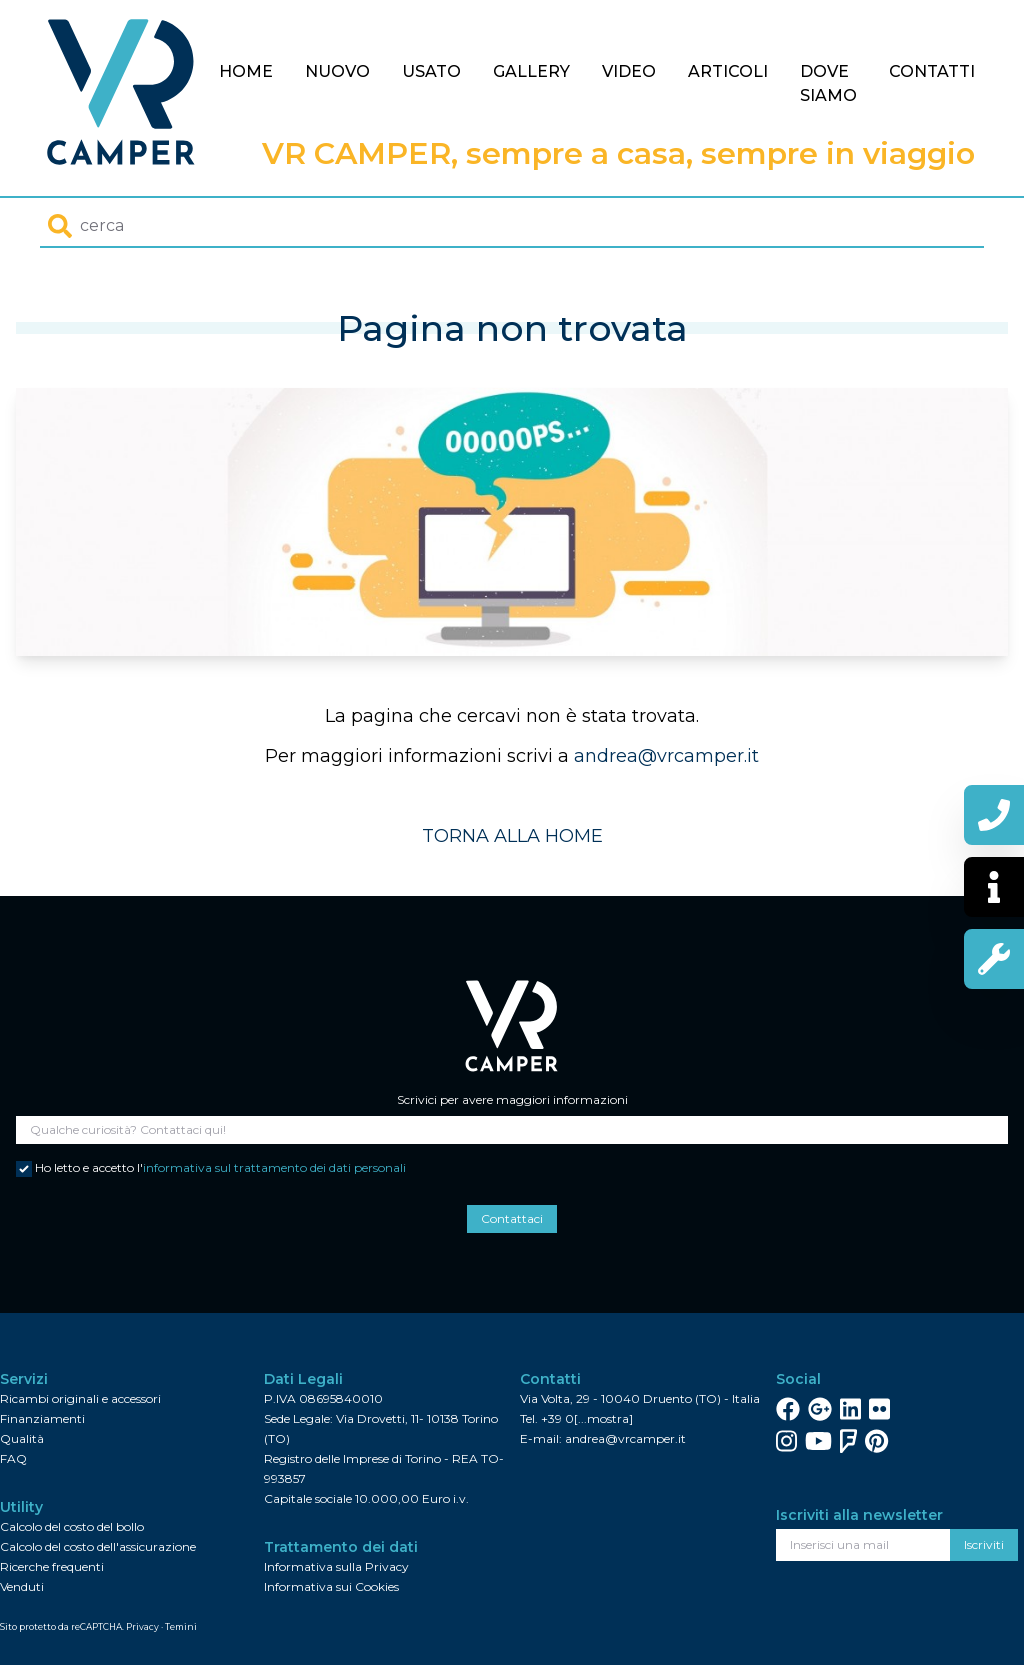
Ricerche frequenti (52, 1566)
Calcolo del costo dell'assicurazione (98, 1546)
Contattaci (512, 1218)
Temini (181, 1626)
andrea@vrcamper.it (666, 756)
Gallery (531, 71)
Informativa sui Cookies (331, 1586)
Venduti (22, 1586)
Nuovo (337, 71)
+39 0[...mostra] (587, 1418)
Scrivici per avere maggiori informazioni (512, 1099)
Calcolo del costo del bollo (72, 1526)
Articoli (728, 71)
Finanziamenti (42, 1418)
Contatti (932, 71)
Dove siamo (828, 83)
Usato (431, 71)
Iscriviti (984, 1544)
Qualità (22, 1438)
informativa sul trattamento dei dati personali (274, 1167)
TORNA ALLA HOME (512, 836)
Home (246, 71)
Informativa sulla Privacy (336, 1566)
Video (629, 71)
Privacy (142, 1626)
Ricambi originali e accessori (80, 1398)
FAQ (13, 1458)
